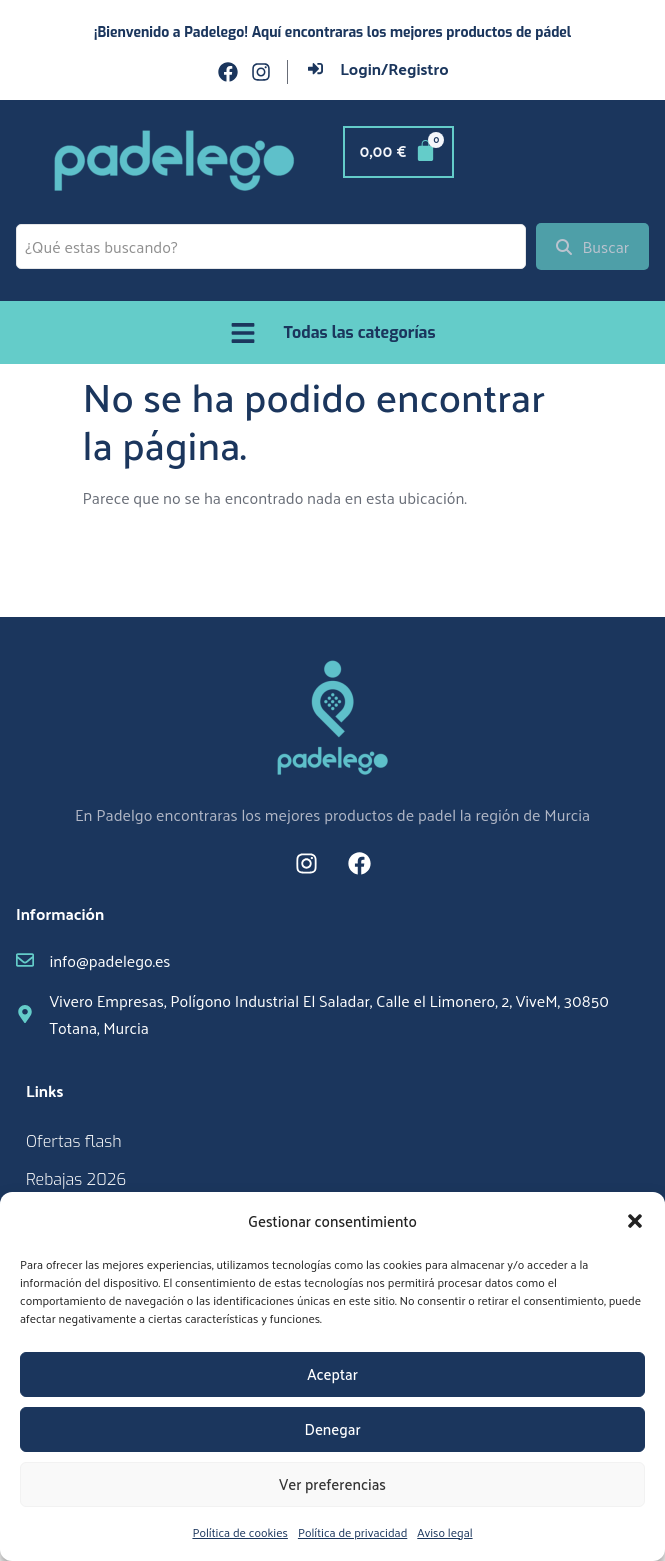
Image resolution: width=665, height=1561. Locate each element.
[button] (635, 1221)
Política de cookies (239, 1532)
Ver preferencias (332, 1483)
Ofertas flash (74, 1141)
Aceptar (332, 1373)
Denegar (332, 1428)
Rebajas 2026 (76, 1179)
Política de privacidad (352, 1532)
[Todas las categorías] (243, 333)
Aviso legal (444, 1532)
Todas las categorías (360, 332)
